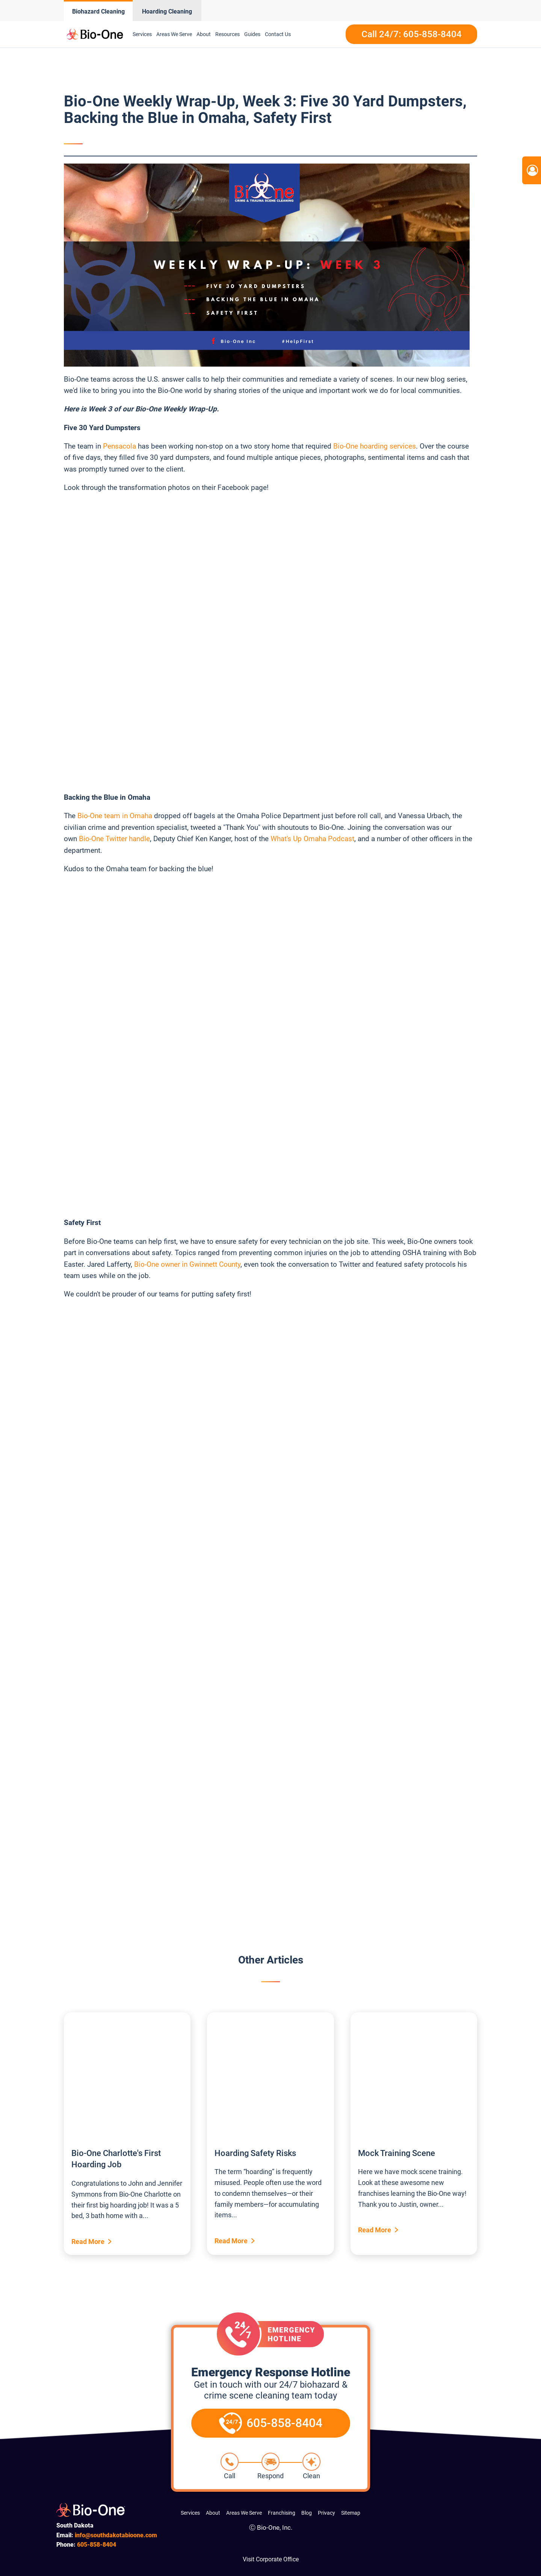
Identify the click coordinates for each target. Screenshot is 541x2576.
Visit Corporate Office (271, 2559)
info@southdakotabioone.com (116, 2535)
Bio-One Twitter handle (114, 838)
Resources (227, 34)
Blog (306, 2513)
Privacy (326, 2513)
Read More (87, 2241)
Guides (252, 34)
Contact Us (278, 34)
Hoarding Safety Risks (255, 2153)
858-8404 (96, 2544)
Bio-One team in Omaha (114, 815)
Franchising (281, 2513)
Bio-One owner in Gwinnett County (187, 1264)
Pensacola (119, 446)
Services (142, 34)
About (203, 34)
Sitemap (350, 2513)
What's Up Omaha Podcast (312, 838)
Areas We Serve (174, 34)
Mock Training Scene (396, 2153)
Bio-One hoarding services (374, 446)
